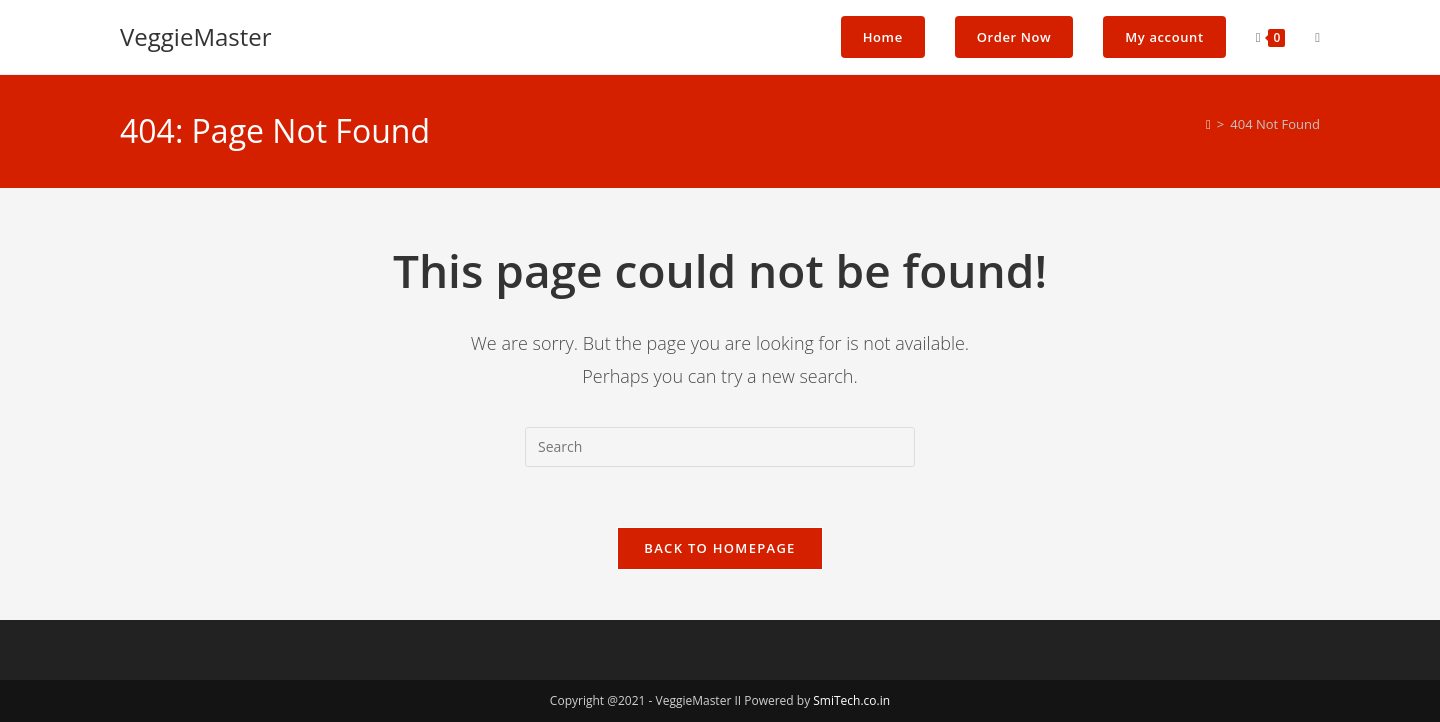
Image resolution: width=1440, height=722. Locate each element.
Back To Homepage (719, 548)
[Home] (1208, 124)
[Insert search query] (720, 447)
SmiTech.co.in (851, 700)
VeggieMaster (196, 36)
